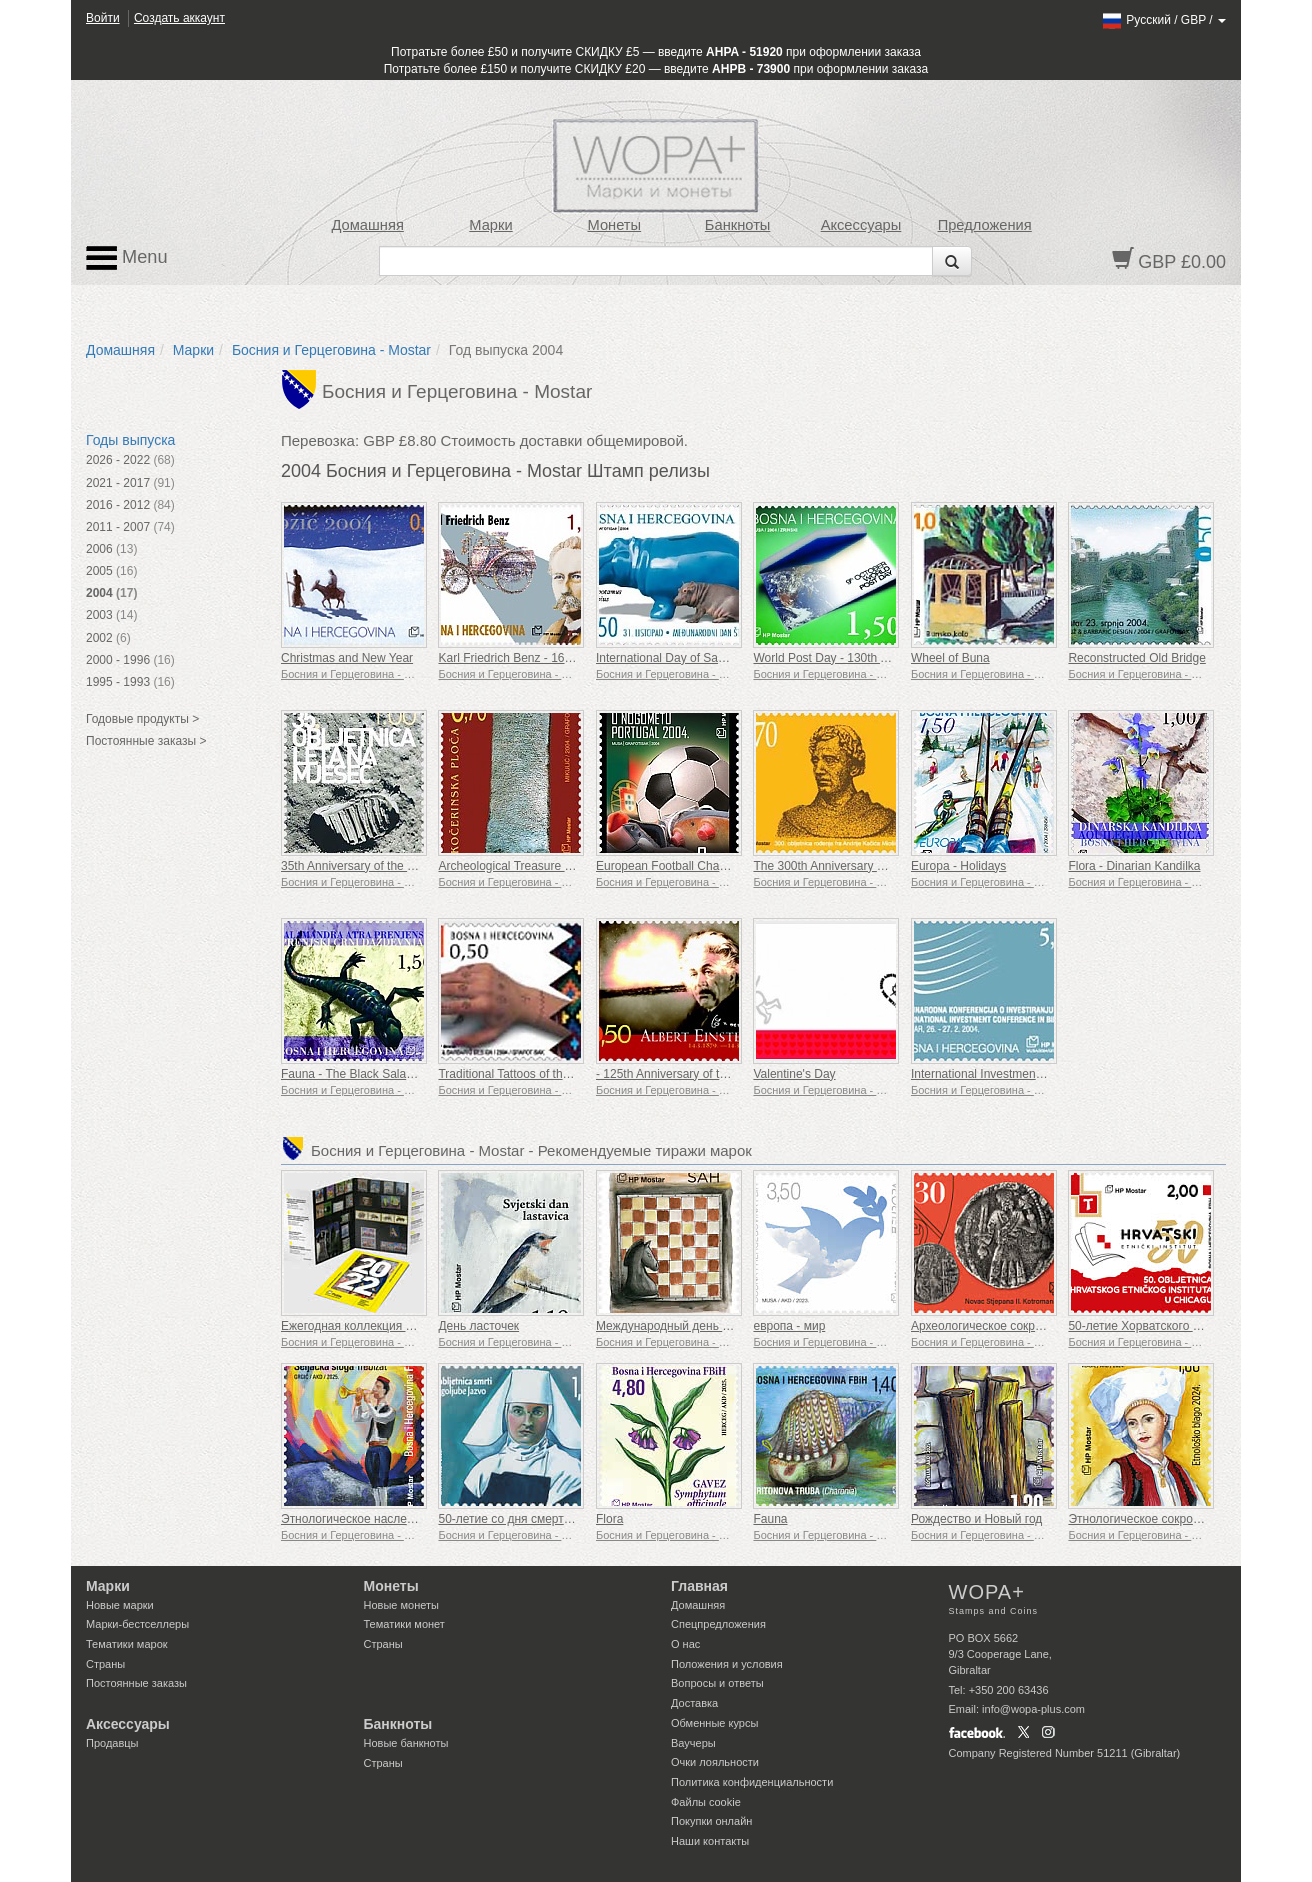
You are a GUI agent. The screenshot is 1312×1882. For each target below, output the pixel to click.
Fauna (770, 1519)
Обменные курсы (714, 1723)
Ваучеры (693, 1743)
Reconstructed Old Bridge (1136, 658)
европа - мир (789, 1326)
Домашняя (367, 225)
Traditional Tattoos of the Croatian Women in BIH (568, 1074)
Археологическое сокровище (991, 1326)
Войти (103, 18)
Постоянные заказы (136, 1683)
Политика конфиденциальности (752, 1782)
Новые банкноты (406, 1743)
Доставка (694, 1703)
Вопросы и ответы (717, 1683)
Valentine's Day (794, 1074)
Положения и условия (727, 1664)
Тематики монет (404, 1624)
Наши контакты (710, 1841)
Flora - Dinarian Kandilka (1134, 866)
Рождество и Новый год (976, 1519)
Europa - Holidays (958, 866)
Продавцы (112, 1743)
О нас (685, 1644)
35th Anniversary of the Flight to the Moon (392, 866)
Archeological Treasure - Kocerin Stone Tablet (560, 866)
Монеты (614, 225)
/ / (1163, 20)
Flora (609, 1519)
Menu (127, 258)
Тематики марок (127, 1644)
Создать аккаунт (179, 18)
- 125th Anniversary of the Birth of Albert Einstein (725, 1074)
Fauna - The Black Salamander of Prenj (386, 1074)
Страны (105, 1664)
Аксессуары (861, 225)
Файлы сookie (706, 1802)
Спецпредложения (718, 1624)
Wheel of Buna (950, 658)
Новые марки (120, 1605)
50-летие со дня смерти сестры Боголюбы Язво (570, 1519)
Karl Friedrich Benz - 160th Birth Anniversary (556, 658)
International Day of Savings (671, 658)
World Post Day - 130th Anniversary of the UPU (879, 658)
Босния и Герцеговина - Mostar (331, 350)
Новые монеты (401, 1605)
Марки (490, 225)
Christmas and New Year (347, 658)
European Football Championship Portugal (709, 866)
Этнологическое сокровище (1145, 1519)
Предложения (985, 225)
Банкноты (738, 225)
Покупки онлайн (711, 1821)
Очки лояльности (715, 1762)
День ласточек (478, 1326)
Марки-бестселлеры (137, 1624)
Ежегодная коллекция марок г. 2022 (380, 1326)
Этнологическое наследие (354, 1519)
